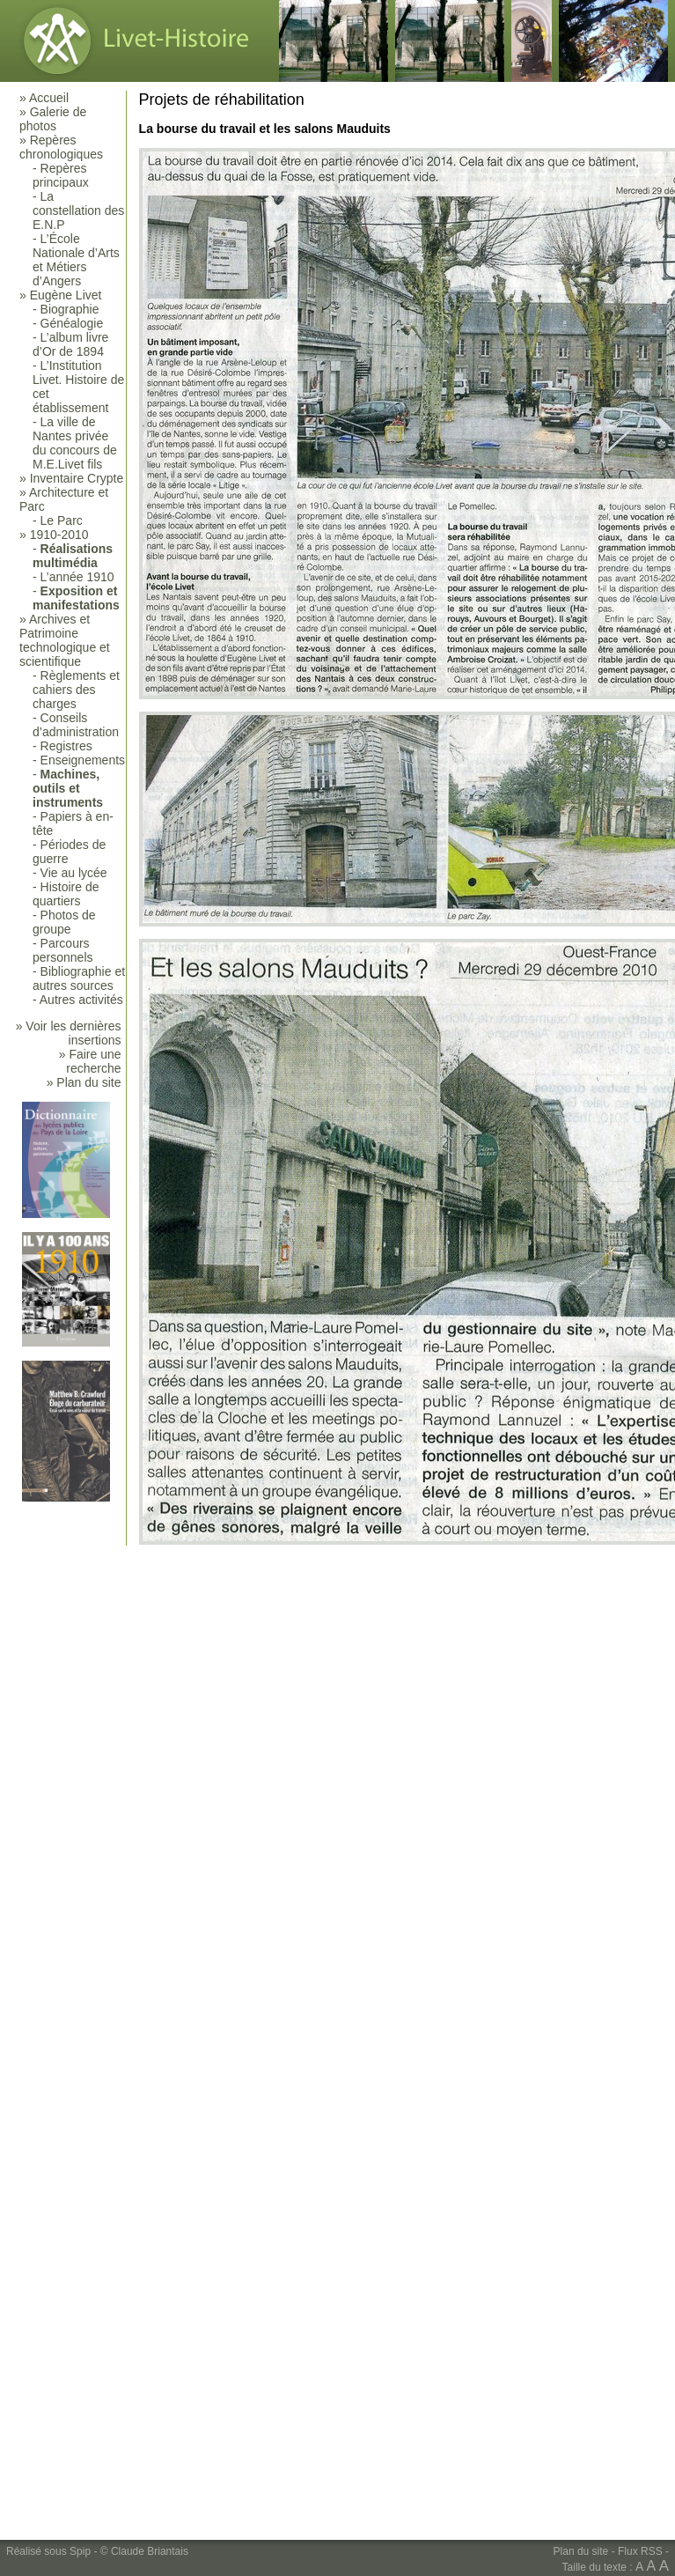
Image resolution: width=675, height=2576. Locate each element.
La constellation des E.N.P (78, 210)
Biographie (69, 309)
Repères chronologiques (61, 147)
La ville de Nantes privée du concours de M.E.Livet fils (75, 443)
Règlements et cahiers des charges (76, 689)
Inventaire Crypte (77, 478)
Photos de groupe (64, 922)
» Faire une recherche (90, 1061)
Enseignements (83, 760)
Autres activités (81, 1000)
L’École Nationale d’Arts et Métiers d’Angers (76, 260)
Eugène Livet (66, 295)
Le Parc (61, 520)
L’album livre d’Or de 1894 (70, 344)
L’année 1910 (77, 577)
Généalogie (72, 323)
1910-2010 (59, 535)
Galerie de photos (52, 119)
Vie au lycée (73, 873)
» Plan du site (84, 1082)
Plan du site (581, 2551)
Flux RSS (640, 2551)
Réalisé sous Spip (48, 2551)
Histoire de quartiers (66, 894)
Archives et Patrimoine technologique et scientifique (64, 640)
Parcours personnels (63, 950)
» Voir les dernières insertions (68, 1033)
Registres (66, 746)
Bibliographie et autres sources (79, 978)
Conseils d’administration (76, 725)
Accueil (49, 98)
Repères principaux (61, 175)
